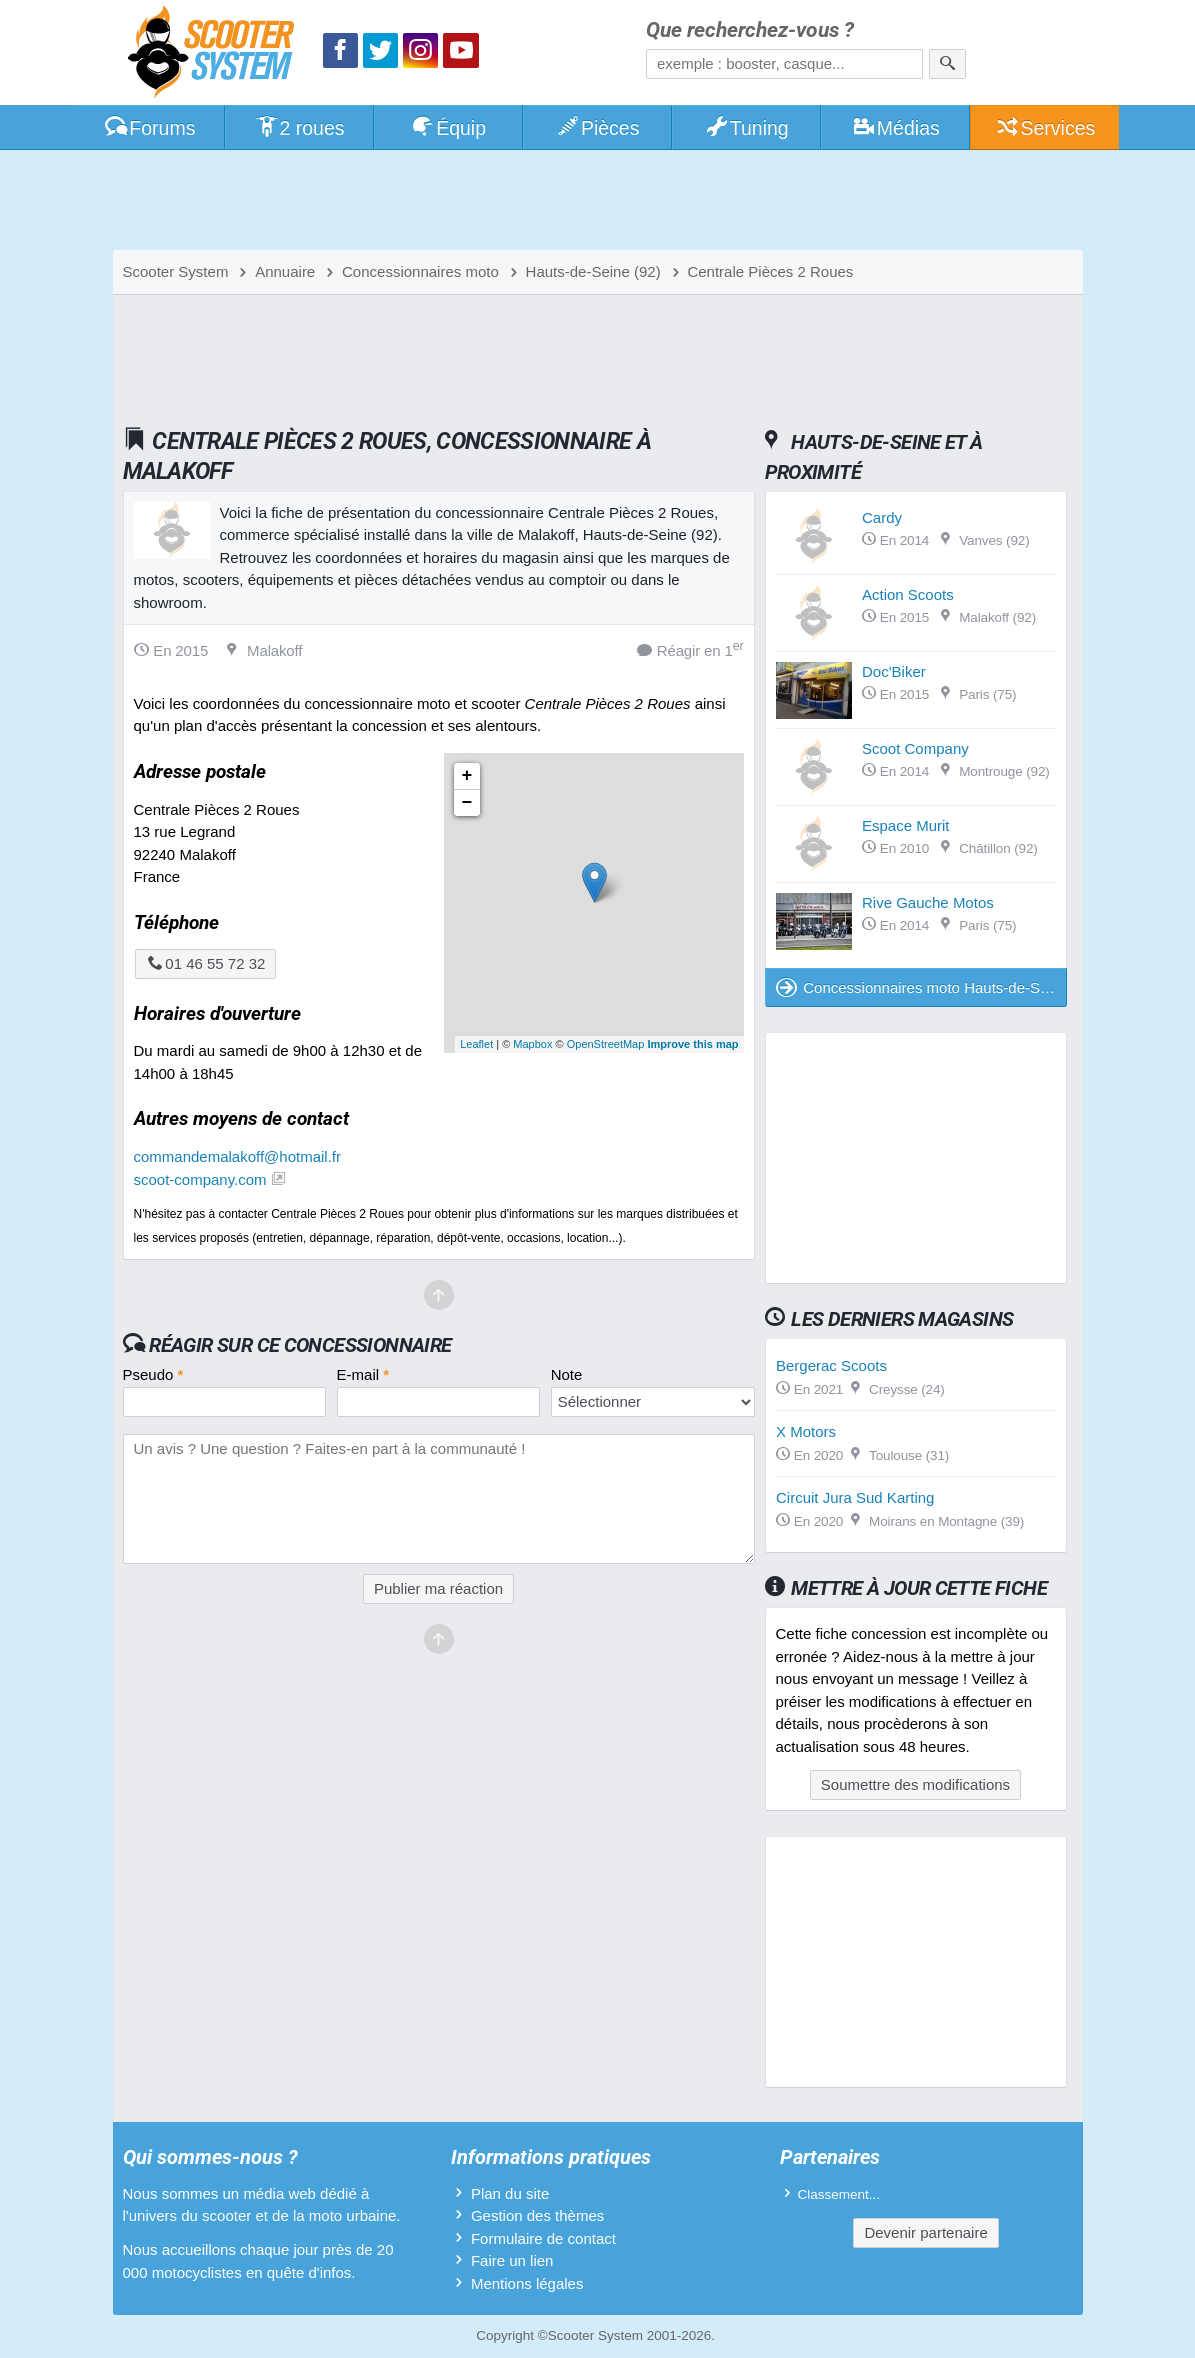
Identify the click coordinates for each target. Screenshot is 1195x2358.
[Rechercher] (947, 64)
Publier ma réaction (438, 1588)
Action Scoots (908, 594)
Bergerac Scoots (831, 1365)
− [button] (467, 803)
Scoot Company (915, 748)
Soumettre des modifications (915, 1784)
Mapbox (532, 1044)
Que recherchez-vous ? (750, 30)
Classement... (839, 2194)
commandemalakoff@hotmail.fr (238, 1156)
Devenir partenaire (925, 2232)
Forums (150, 128)
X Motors (806, 1431)
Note (567, 1374)
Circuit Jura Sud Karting (855, 1497)
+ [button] (467, 776)
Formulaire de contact (543, 2238)
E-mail (363, 1374)
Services (1045, 128)
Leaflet (476, 1044)
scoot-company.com (200, 1179)
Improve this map (692, 1044)
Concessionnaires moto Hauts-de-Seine (921, 987)
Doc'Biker (894, 671)
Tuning (746, 128)
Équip (448, 128)
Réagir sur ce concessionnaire (300, 1345)
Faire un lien (512, 2260)
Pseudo (153, 1374)
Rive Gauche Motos (928, 902)
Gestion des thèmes (537, 2215)
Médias (895, 128)
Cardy (882, 517)
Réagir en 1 (690, 649)
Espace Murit (906, 825)
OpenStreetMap (606, 1044)
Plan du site (510, 2193)
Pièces (597, 128)
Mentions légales (527, 2283)
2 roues (299, 128)
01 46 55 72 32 (206, 963)
